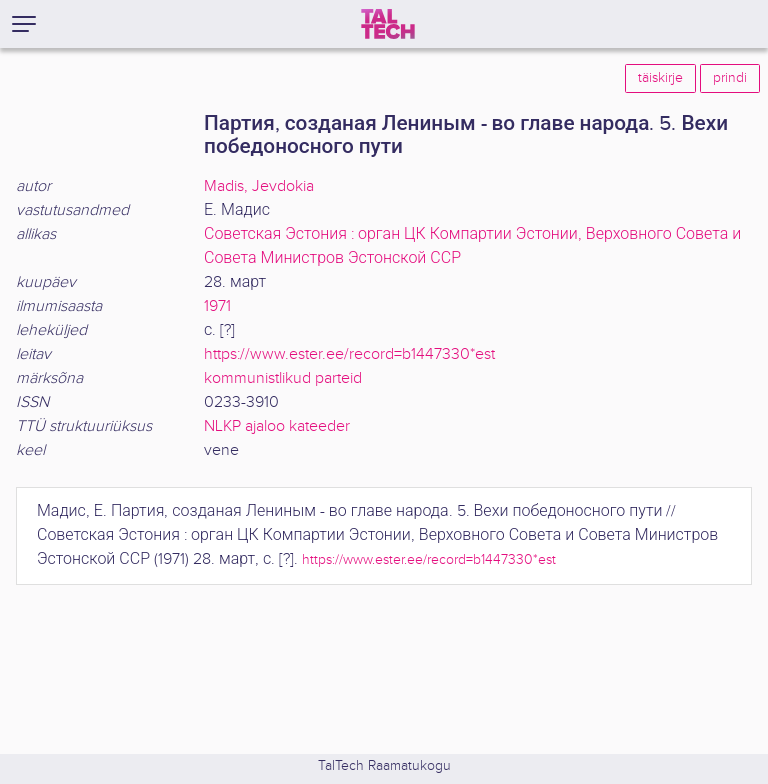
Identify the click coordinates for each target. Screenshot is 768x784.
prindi (730, 78)
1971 (217, 306)
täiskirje (660, 78)
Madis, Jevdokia (259, 186)
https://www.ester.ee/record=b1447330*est (349, 354)
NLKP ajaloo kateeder (277, 426)
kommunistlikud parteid (283, 378)
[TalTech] (388, 24)
